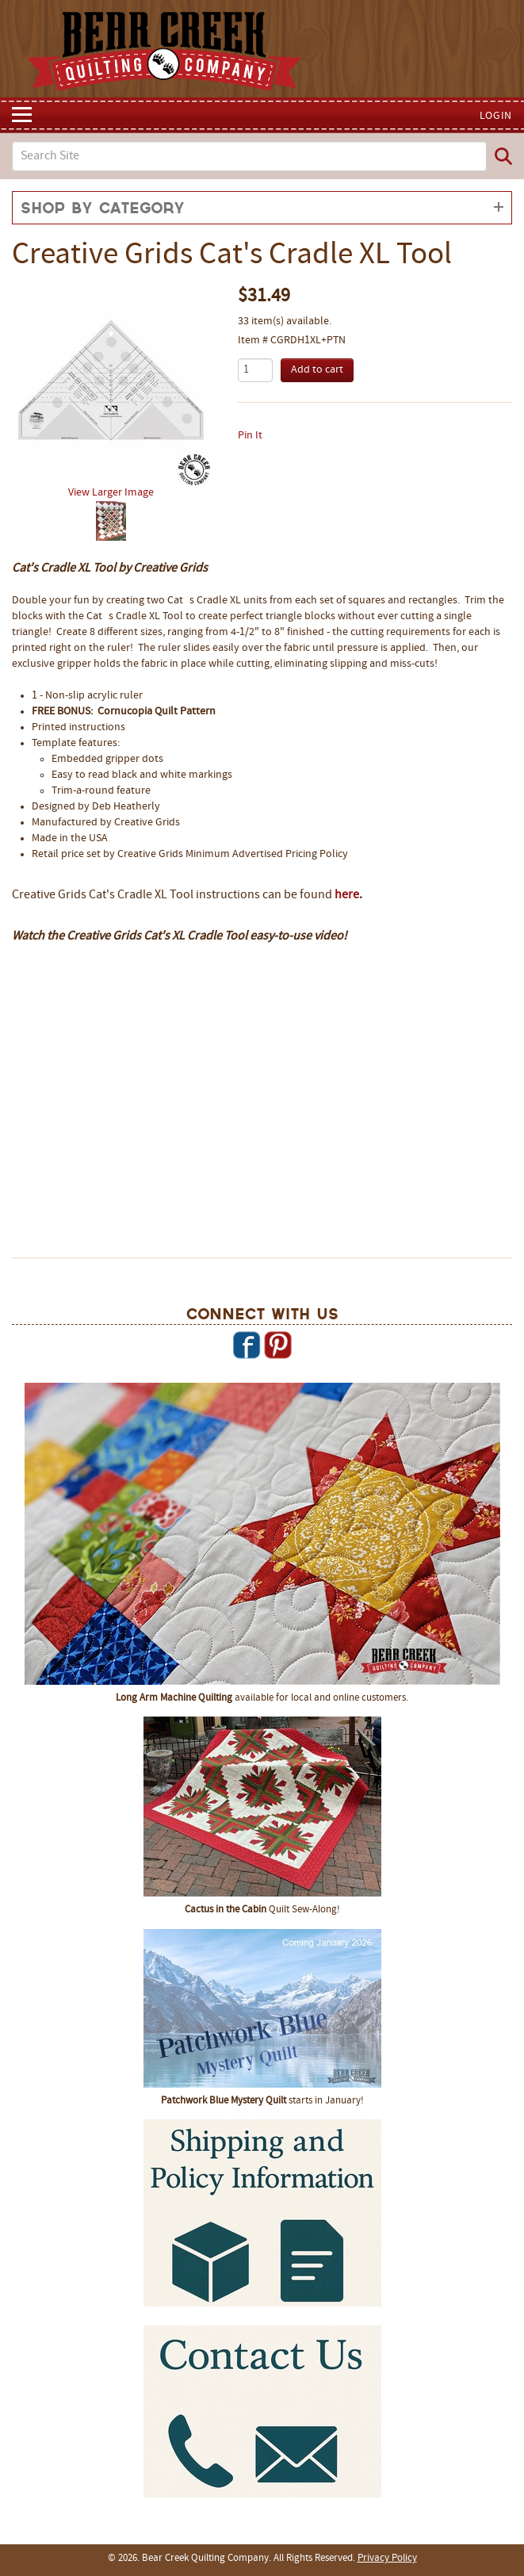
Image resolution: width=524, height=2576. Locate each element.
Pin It (250, 436)
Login (496, 116)
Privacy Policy (387, 2558)
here (347, 895)
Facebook (246, 1344)
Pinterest (277, 1344)
